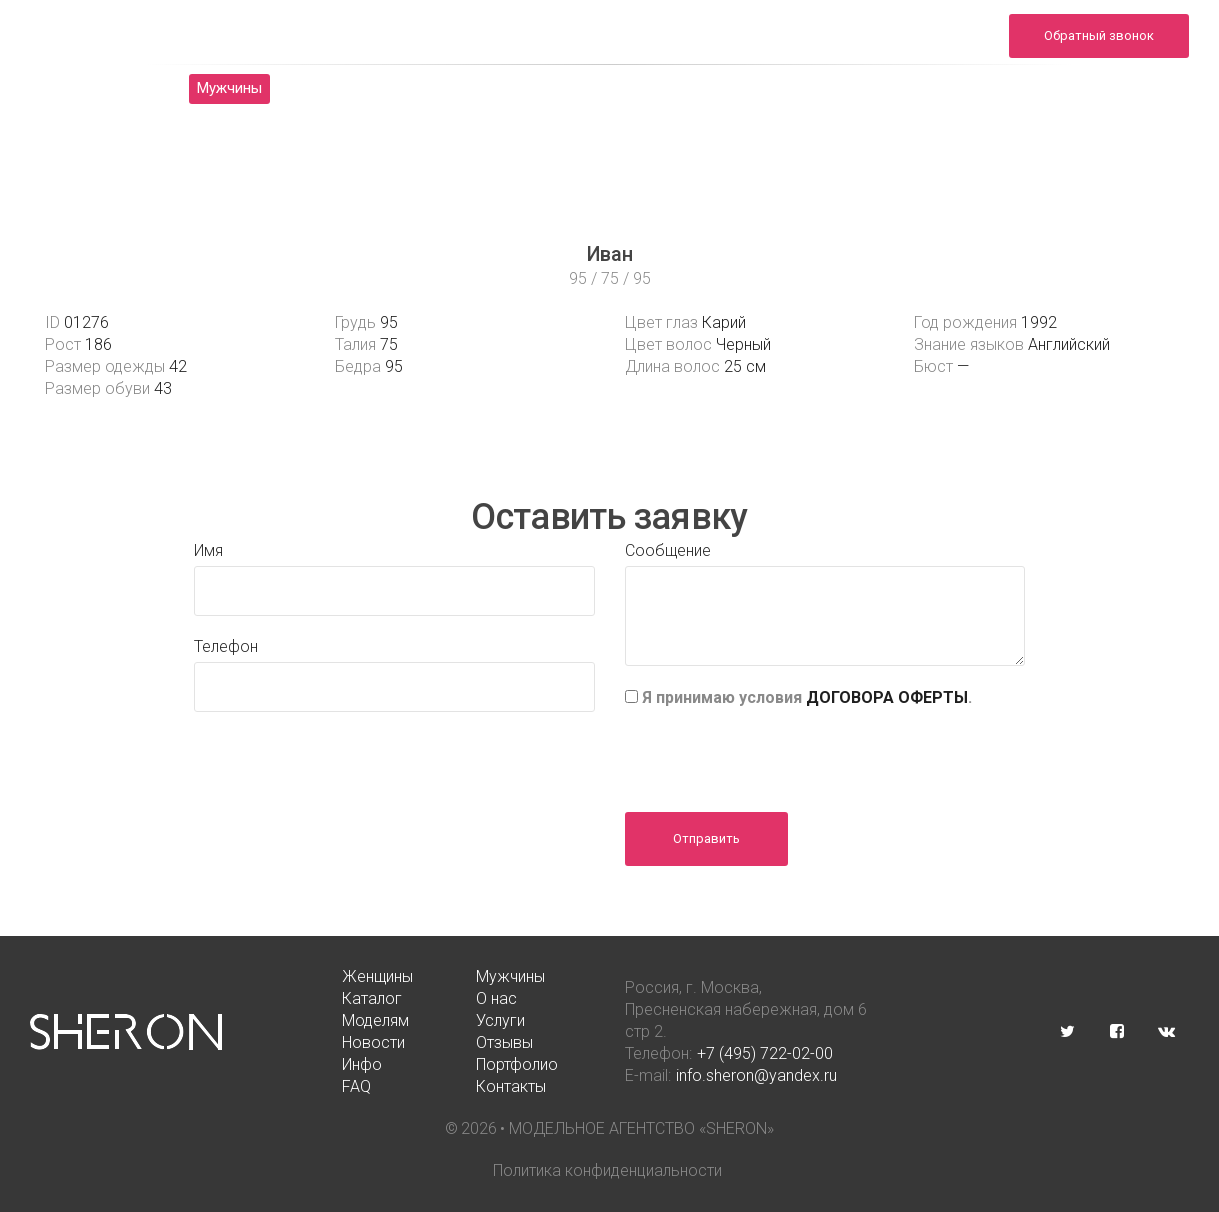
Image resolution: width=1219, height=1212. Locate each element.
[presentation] (777, 753)
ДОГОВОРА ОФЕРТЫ (887, 697)
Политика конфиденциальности (607, 1170)
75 (389, 344)
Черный (743, 344)
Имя (208, 550)
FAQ (1124, 88)
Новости (725, 88)
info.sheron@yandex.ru (916, 46)
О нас (429, 88)
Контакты (615, 118)
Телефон (226, 646)
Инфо (921, 88)
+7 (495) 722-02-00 (765, 1053)
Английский (1069, 344)
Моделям (526, 88)
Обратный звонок (1099, 35)
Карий (724, 322)
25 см (745, 366)
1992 (1039, 322)
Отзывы (828, 88)
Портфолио (1026, 88)
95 (389, 322)
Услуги (627, 88)
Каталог (336, 88)
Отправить (706, 838)
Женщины (116, 88)
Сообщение (668, 550)
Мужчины (229, 88)
